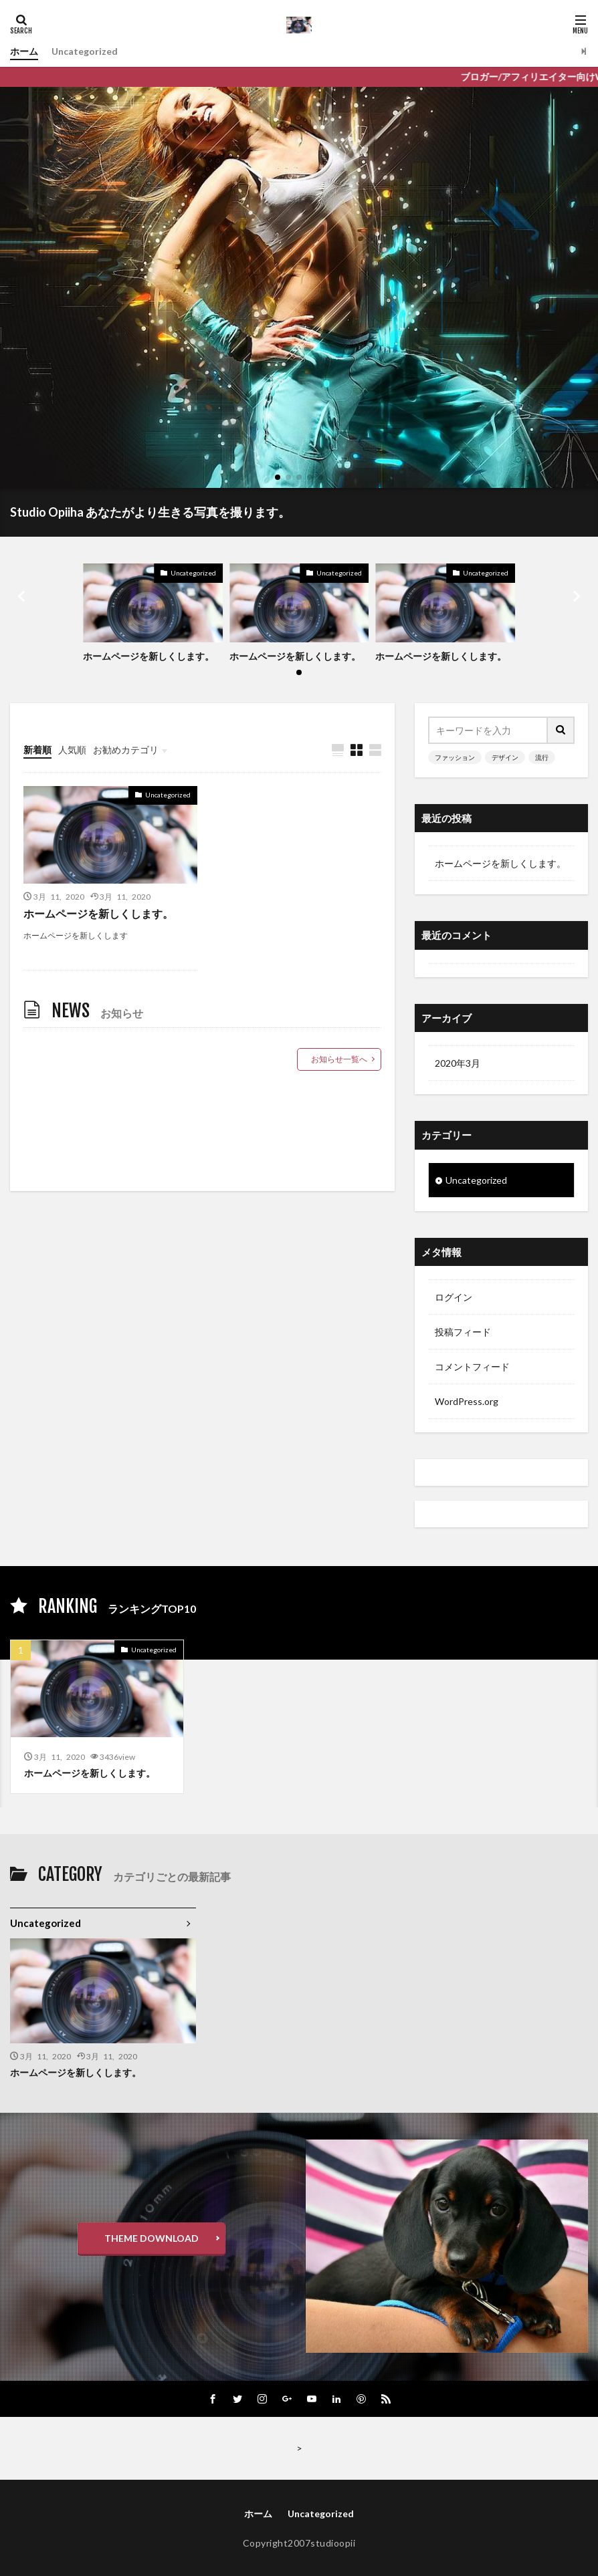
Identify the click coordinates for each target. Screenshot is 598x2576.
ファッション (455, 757)
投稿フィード (463, 1331)
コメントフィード (472, 1366)
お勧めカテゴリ (126, 749)
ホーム (24, 51)
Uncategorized (85, 51)
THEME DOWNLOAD (151, 2238)
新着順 (37, 749)
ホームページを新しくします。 (148, 656)
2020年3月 (457, 1063)
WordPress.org (466, 1401)
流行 (542, 757)
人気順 (72, 749)
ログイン (453, 1297)
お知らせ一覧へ (339, 1059)
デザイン (505, 757)
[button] (23, 596)
